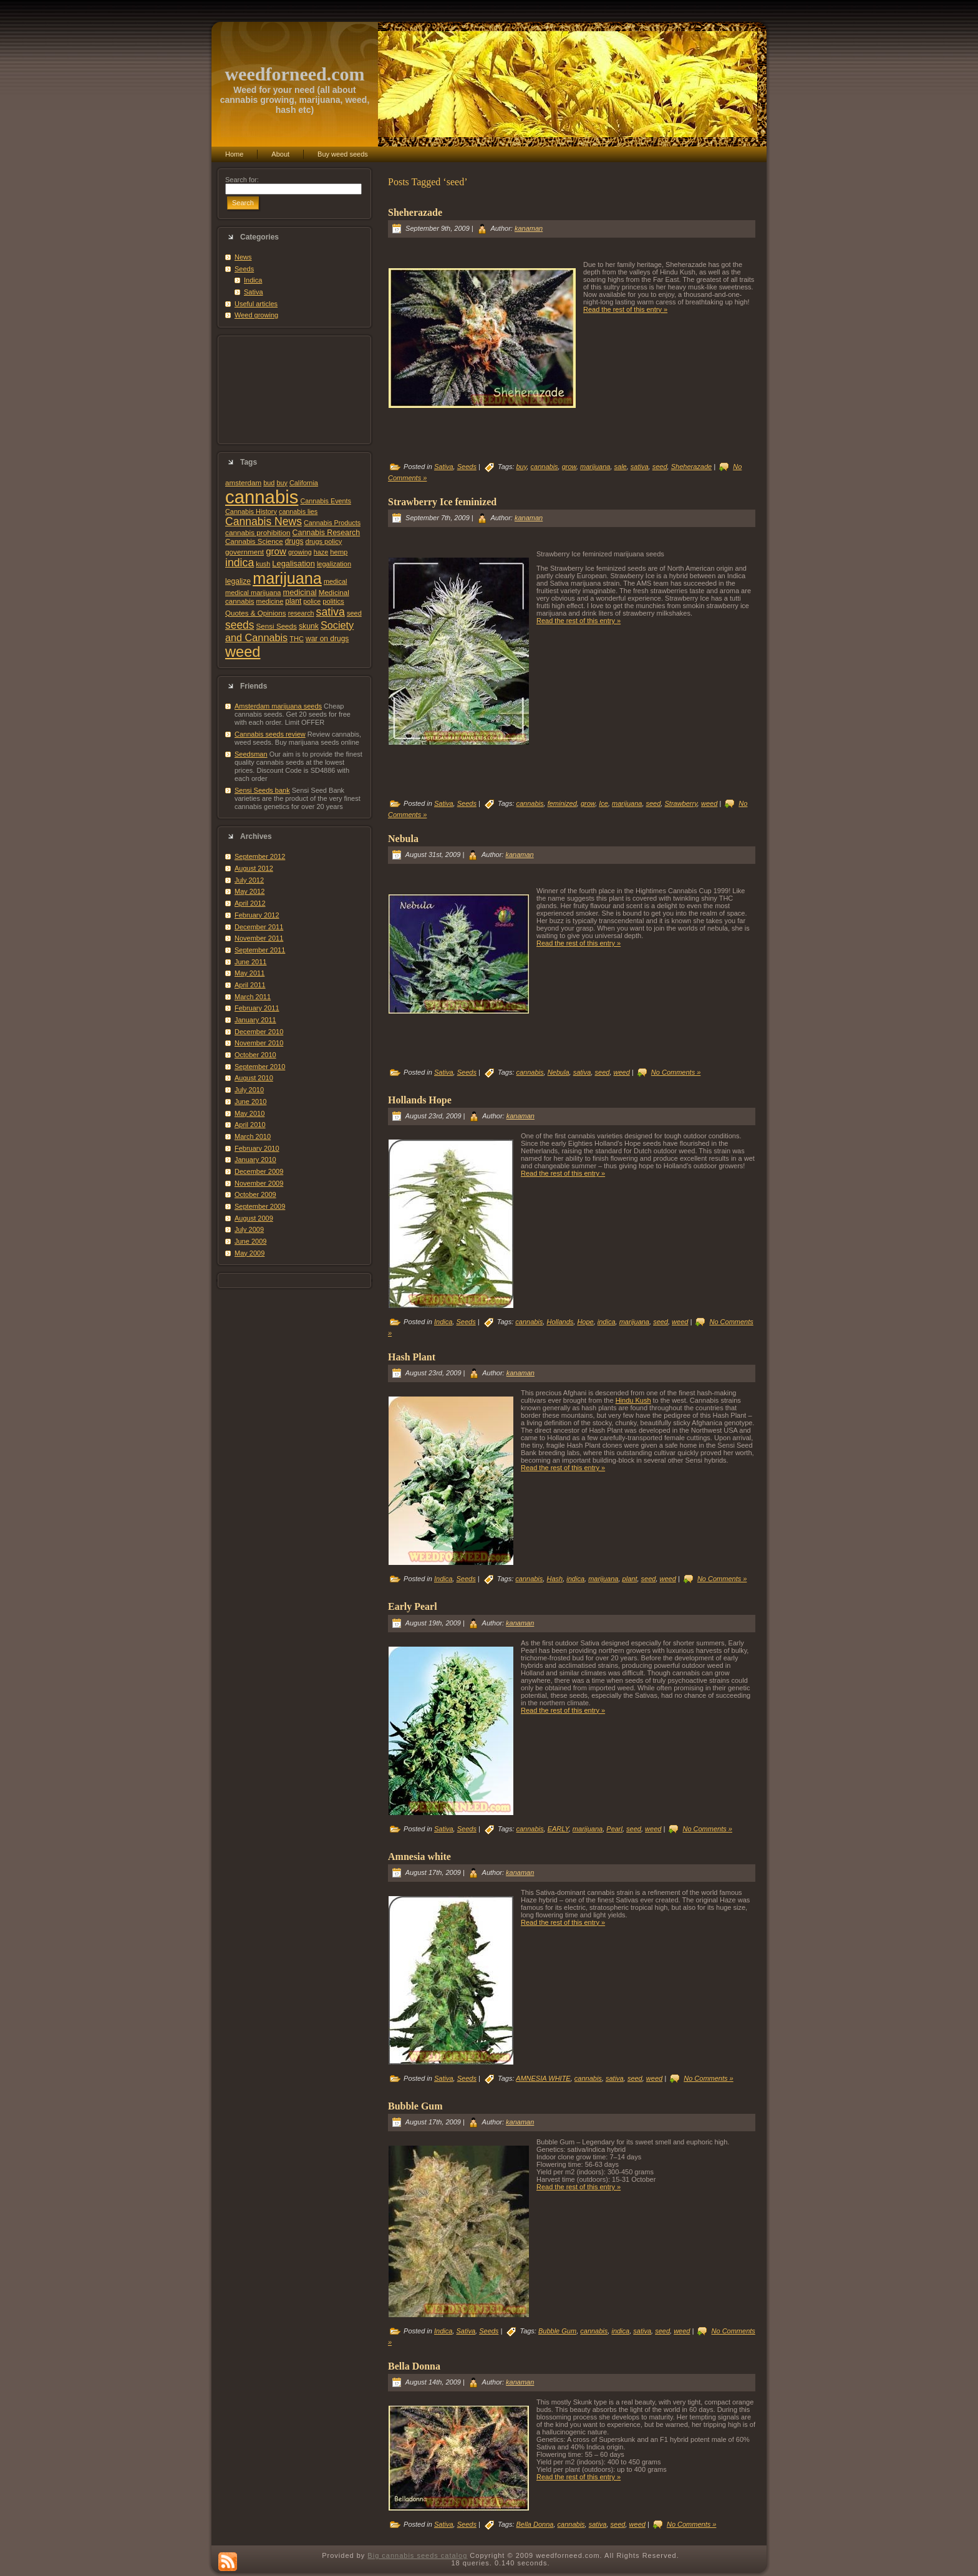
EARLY (558, 1829)
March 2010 (253, 1136)
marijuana (287, 578)
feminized (562, 803)
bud (268, 483)
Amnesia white (419, 1856)
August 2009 (254, 1218)
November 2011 (259, 938)
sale (620, 466)
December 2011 (259, 927)
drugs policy (324, 541)
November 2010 (259, 1043)
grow (276, 551)
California (303, 483)
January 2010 (255, 1159)
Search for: (242, 179)
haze (321, 552)
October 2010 (255, 1054)
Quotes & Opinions (255, 613)
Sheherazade (415, 212)
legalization (334, 564)
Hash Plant (411, 1357)
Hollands (559, 1321)
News (243, 257)
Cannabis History (251, 511)
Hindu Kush (633, 1400)
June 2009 (250, 1241)
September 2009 (260, 1206)
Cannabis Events (325, 501)
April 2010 (250, 1124)
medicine (270, 601)
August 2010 (254, 1078)
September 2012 (260, 856)
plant (293, 601)
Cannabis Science (254, 541)
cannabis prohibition (258, 532)
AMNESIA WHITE (543, 2078)
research (301, 613)
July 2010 (249, 1089)
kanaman (529, 228)
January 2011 (255, 1020)
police (312, 601)
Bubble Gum (415, 2106)
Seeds (244, 269)
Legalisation (293, 563)
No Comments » (675, 1072)
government (244, 552)
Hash (554, 1578)
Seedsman (251, 754)
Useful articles (256, 303)
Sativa (253, 292)
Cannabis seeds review (270, 734)
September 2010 (260, 1066)
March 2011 (253, 996)
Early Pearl (412, 1606)
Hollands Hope (420, 1100)
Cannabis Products (332, 522)
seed (354, 613)
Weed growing (256, 315)
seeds (239, 625)
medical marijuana (253, 592)
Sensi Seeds (276, 626)
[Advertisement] (294, 390)
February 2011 (257, 1008)
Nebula (403, 838)
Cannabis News (263, 521)
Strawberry (680, 803)
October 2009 (255, 1194)
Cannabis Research (327, 532)
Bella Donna (414, 2366)
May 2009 (249, 1253)
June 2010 (250, 1101)
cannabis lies (298, 511)
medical (335, 581)
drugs (294, 541)
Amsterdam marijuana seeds (278, 706)
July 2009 (249, 1229)
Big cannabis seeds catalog (417, 2555)
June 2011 (250, 962)
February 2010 (257, 1148)
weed (242, 652)
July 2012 (249, 880)
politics (333, 601)
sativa (330, 612)
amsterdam (243, 482)
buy (281, 483)
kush (263, 564)
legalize (238, 581)
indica (239, 562)
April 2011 (250, 985)
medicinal (299, 592)
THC (296, 638)
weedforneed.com (294, 74)
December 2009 (259, 1171)
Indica (253, 280)
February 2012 (257, 915)
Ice (603, 803)
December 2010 (259, 1031)
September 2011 (260, 950)
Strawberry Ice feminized (442, 501)
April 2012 (250, 903)
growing (300, 552)
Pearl (614, 1829)
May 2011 (249, 973)
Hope (585, 1321)
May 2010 (249, 1113)
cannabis (261, 497)
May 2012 (249, 891)
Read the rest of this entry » (625, 309)
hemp (338, 552)
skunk (309, 626)
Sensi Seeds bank (262, 790)
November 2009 (259, 1183)
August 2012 (254, 868)
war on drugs (327, 638)
